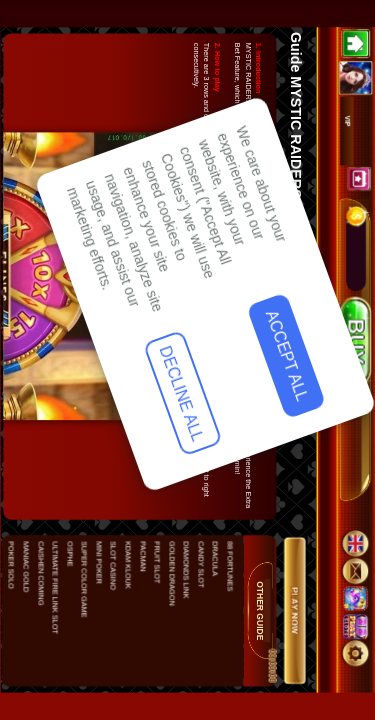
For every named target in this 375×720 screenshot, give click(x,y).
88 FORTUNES (229, 566)
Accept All (61, 457)
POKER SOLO (11, 565)
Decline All (59, 587)
